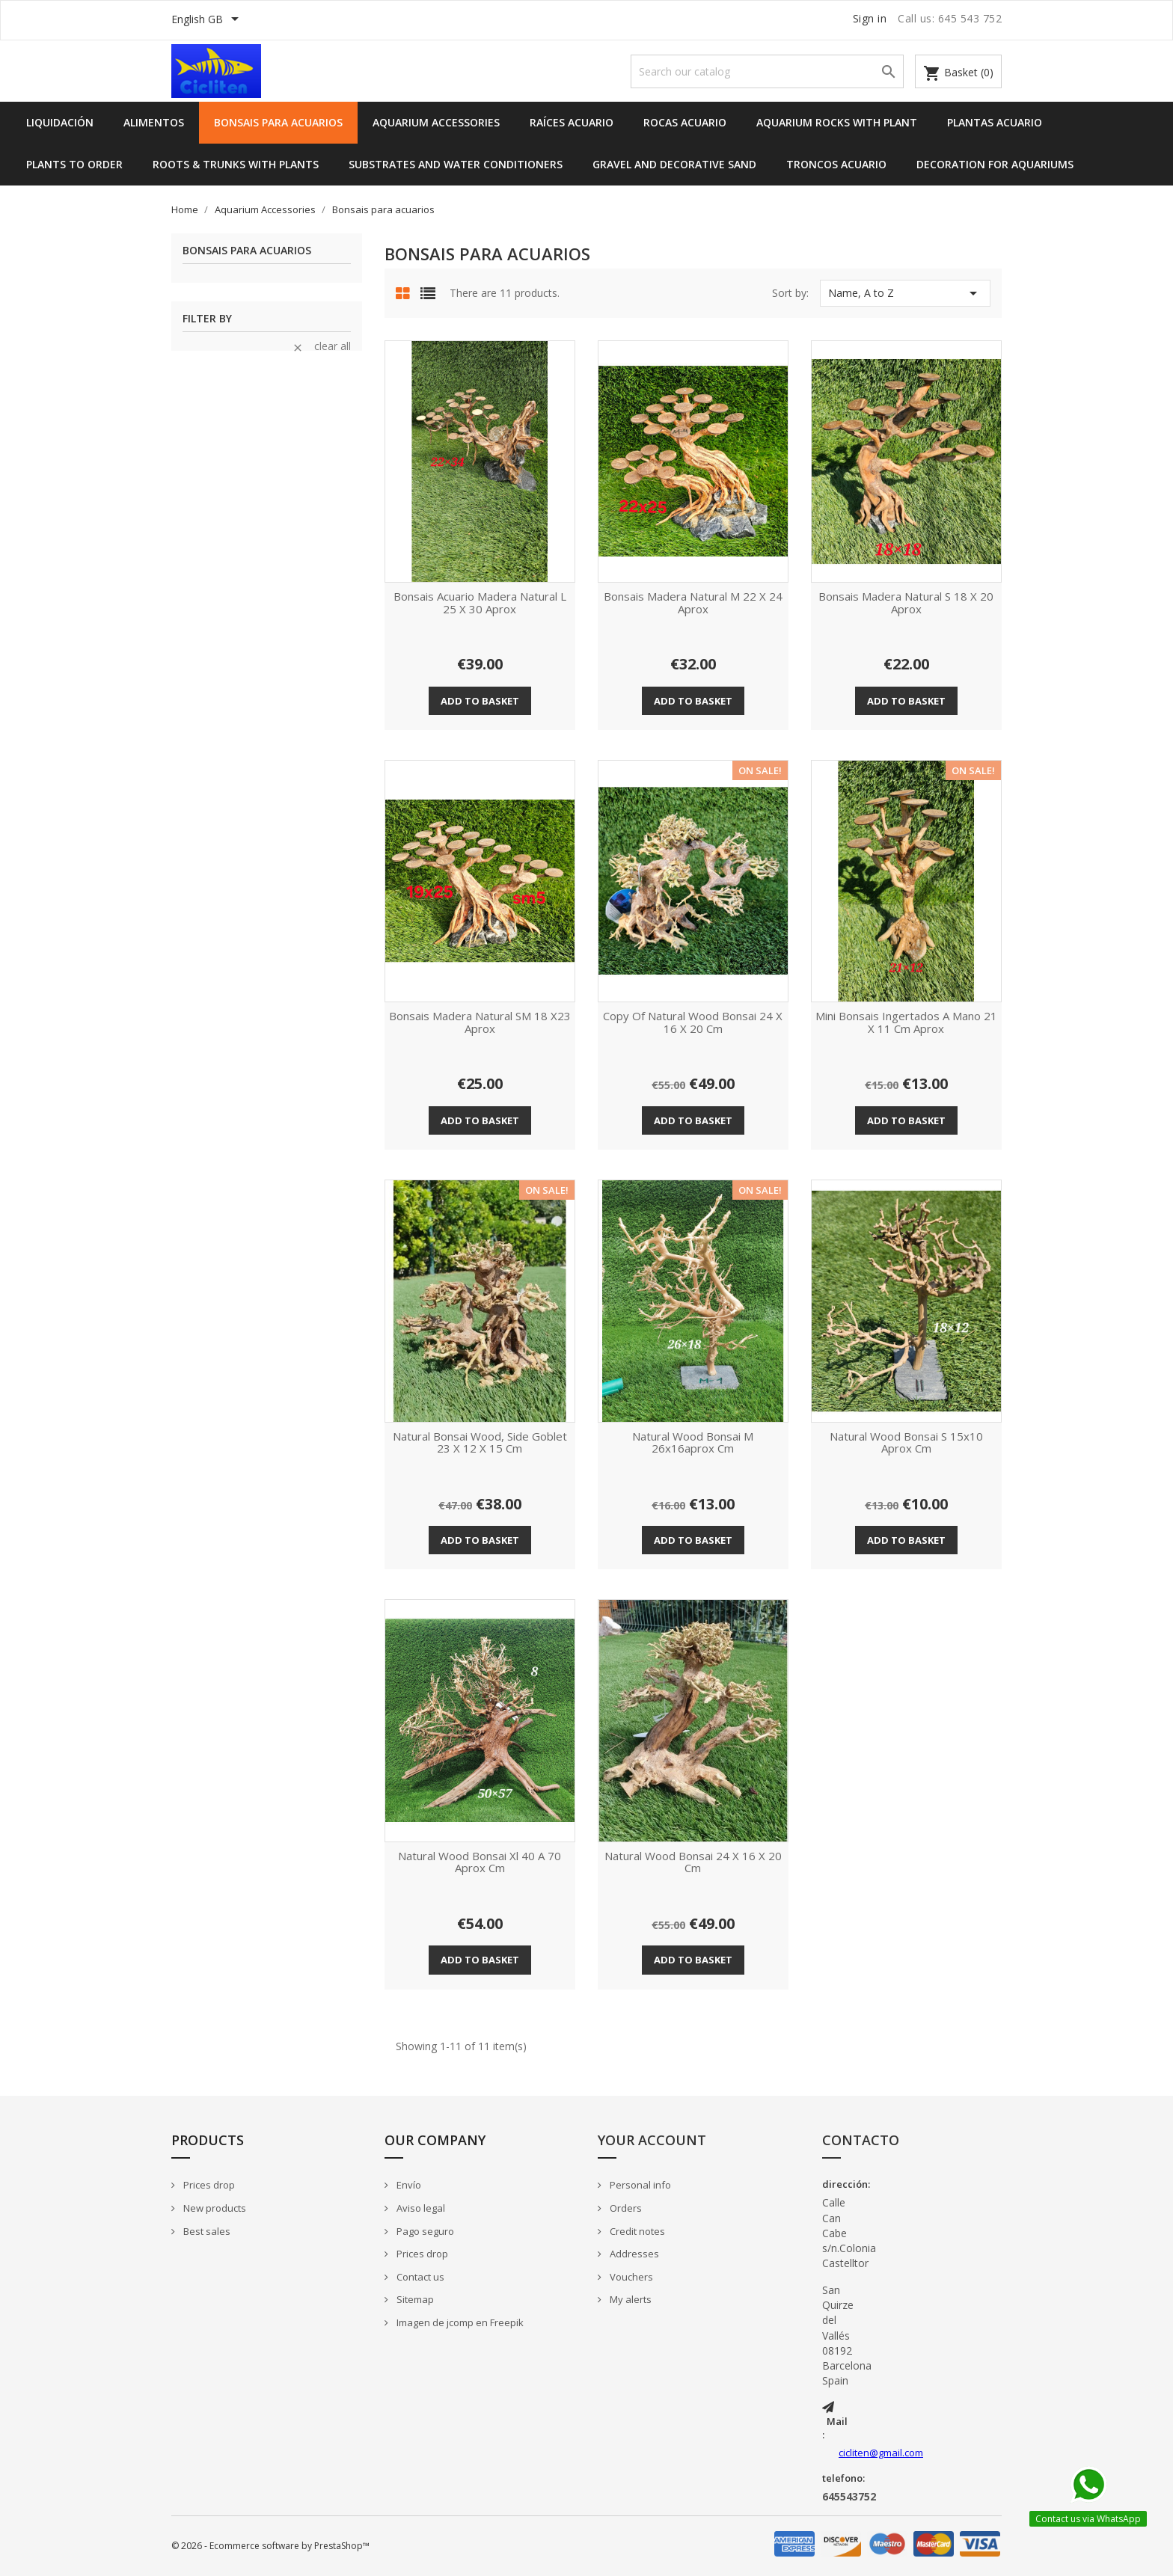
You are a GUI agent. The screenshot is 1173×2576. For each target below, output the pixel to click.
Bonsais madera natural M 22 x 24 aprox (693, 603)
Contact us (419, 2277)
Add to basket (480, 701)
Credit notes (636, 2231)
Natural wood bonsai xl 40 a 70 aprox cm (479, 1863)
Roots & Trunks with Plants (236, 164)
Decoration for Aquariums (995, 164)
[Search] (767, 71)
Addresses (633, 2253)
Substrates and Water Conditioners (456, 164)
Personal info (639, 2185)
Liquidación (60, 122)
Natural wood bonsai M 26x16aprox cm (692, 1443)
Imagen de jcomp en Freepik (459, 2322)
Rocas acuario (684, 122)
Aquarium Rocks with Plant (836, 122)
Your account (652, 2140)
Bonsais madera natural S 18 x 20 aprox (905, 603)
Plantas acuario (994, 122)
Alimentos (153, 122)
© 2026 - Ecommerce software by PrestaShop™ (270, 2545)
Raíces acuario (571, 122)
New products (213, 2208)
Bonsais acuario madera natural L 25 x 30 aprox (479, 603)
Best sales (205, 2231)
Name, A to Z (905, 293)
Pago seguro (424, 2231)
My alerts (629, 2299)
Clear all (321, 346)
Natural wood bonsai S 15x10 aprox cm (906, 1443)
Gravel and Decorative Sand (674, 164)
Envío (407, 2185)
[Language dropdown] (207, 20)
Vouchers (630, 2277)
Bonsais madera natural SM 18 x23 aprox (480, 1023)
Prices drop (208, 2185)
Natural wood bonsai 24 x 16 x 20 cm (693, 1863)
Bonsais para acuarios (278, 122)
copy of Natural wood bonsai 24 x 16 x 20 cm (692, 1023)
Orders (624, 2208)
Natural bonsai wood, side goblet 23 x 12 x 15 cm (480, 1443)
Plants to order (74, 164)
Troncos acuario (836, 164)
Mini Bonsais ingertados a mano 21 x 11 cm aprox (906, 1023)
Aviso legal (419, 2208)
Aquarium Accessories (436, 122)
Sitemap (414, 2299)
